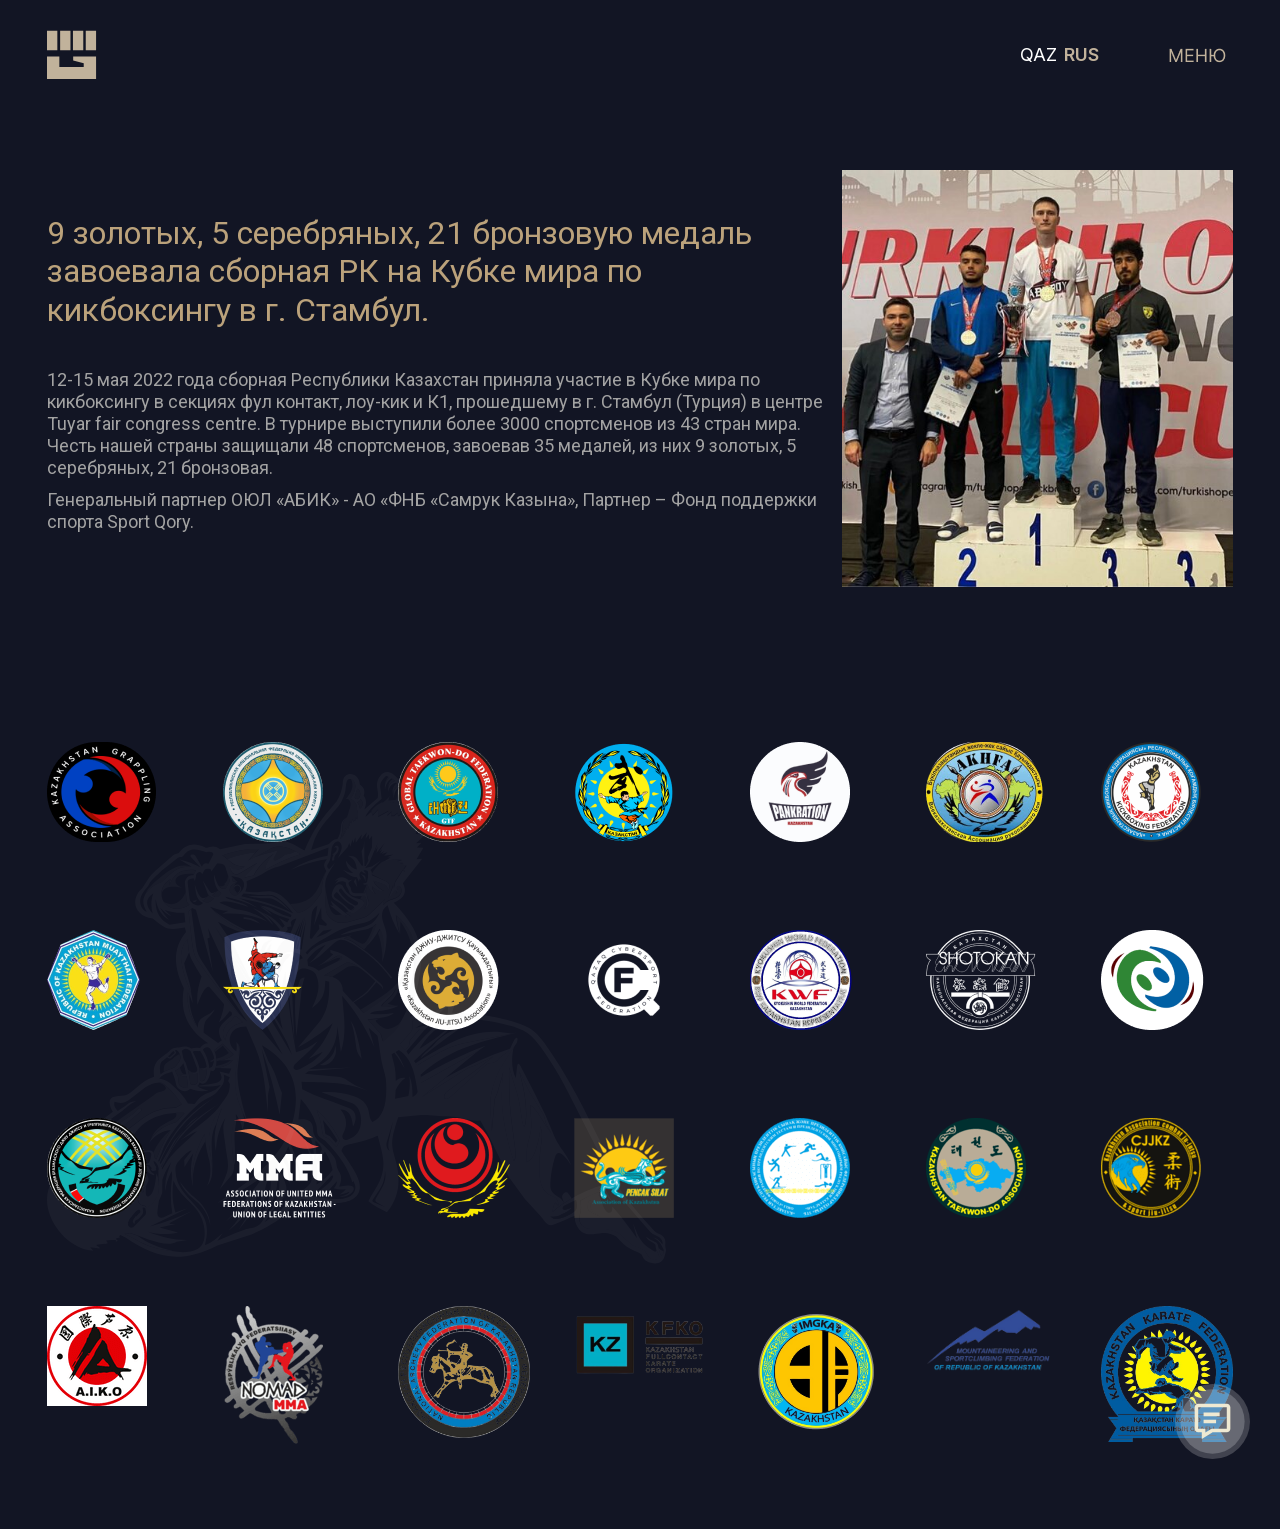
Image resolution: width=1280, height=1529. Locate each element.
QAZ (1038, 54)
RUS (1081, 54)
